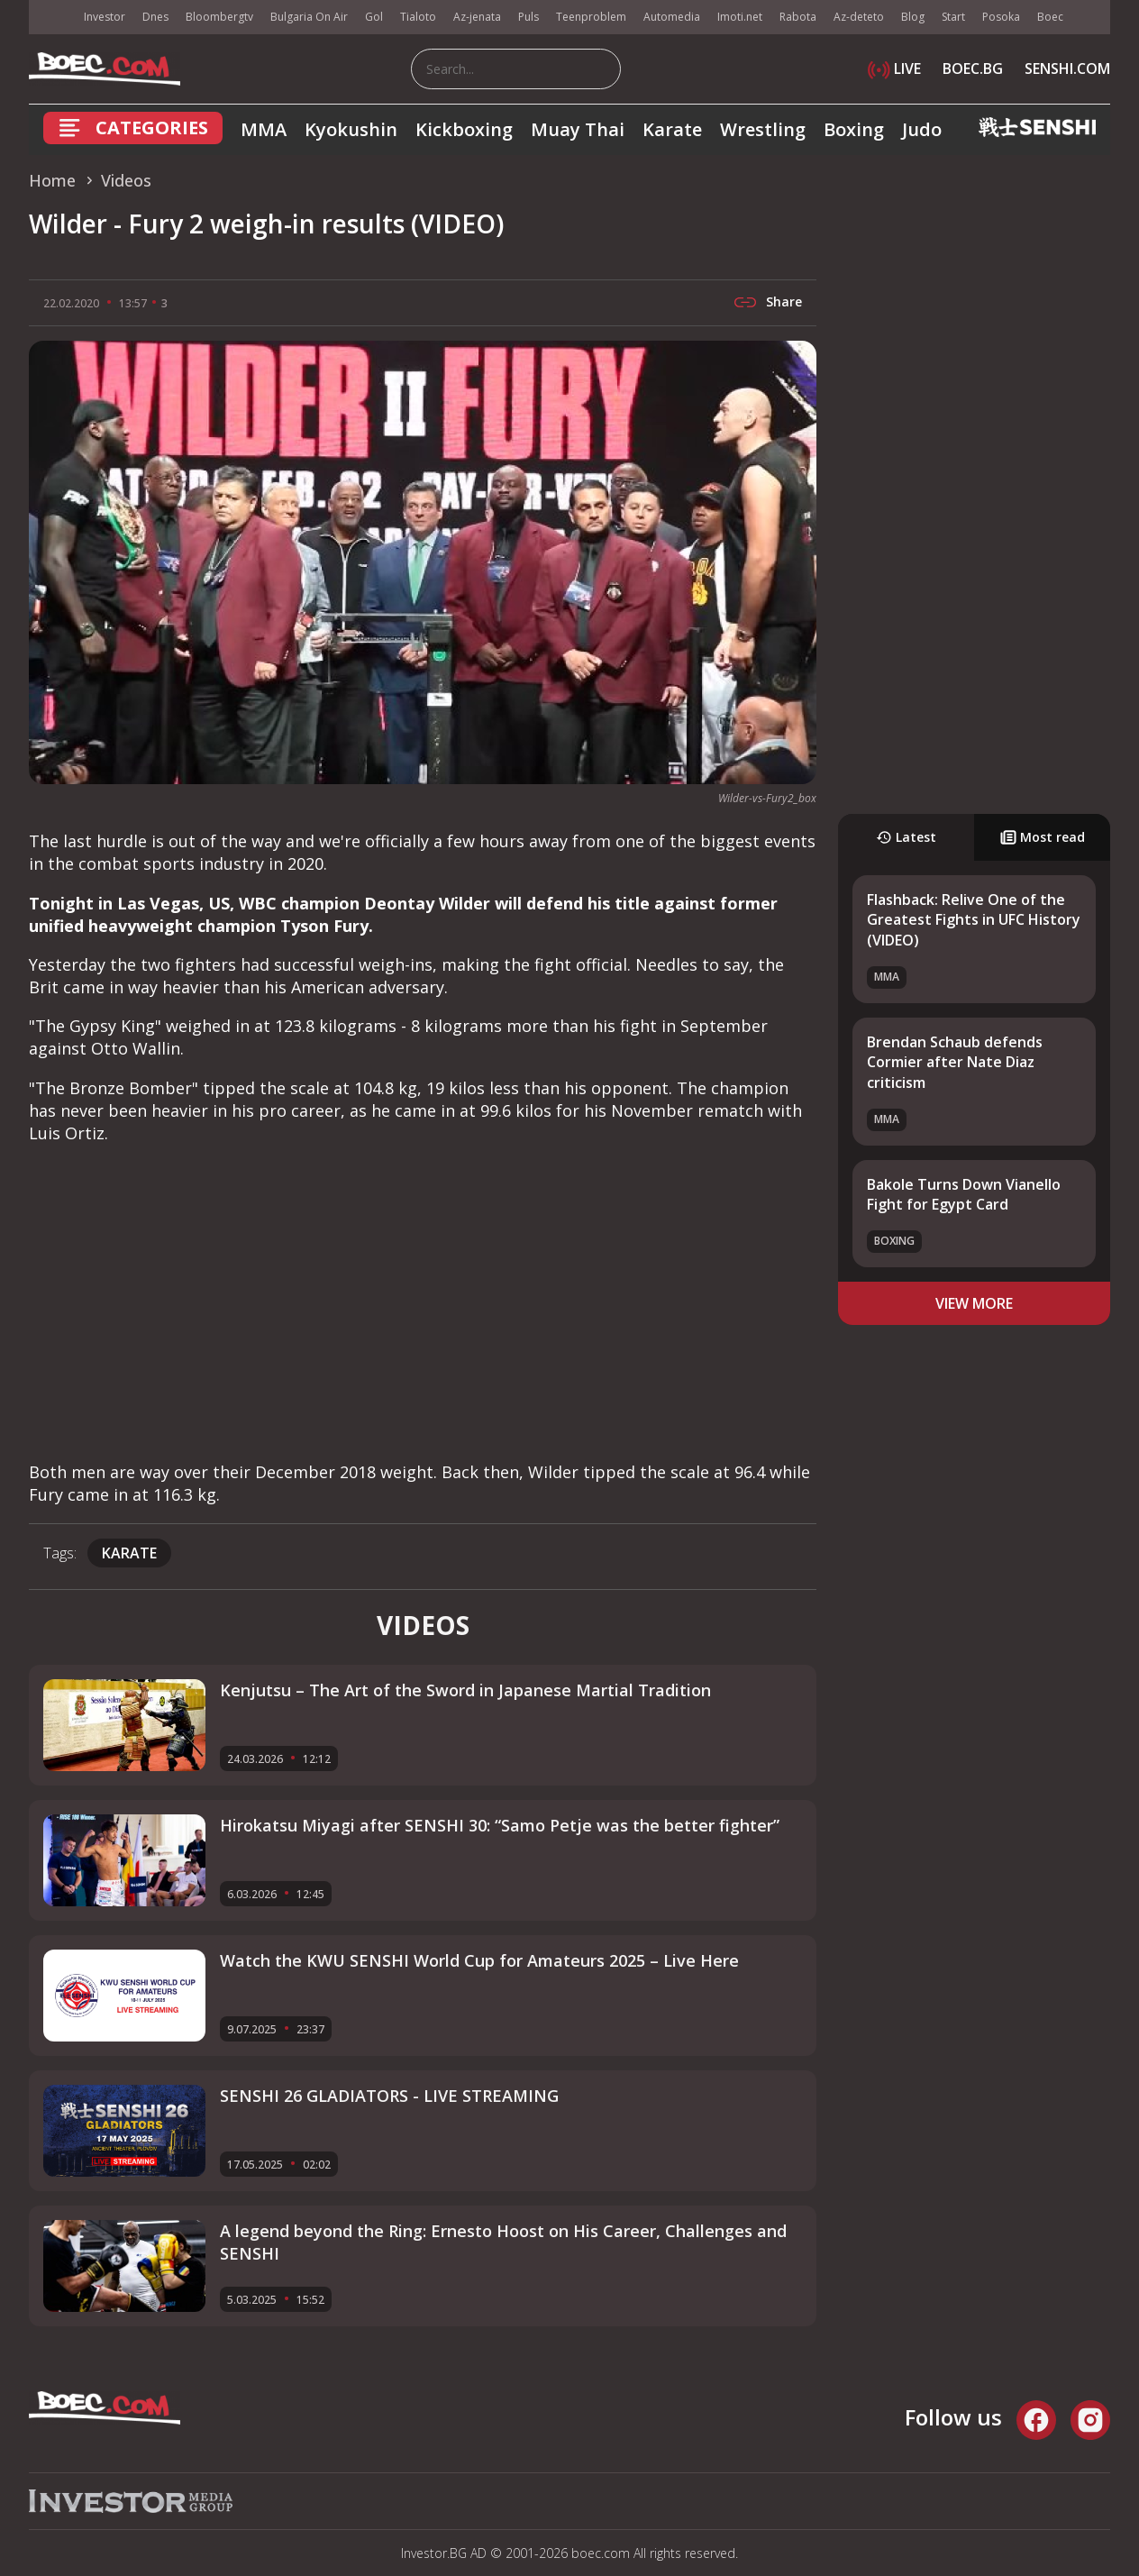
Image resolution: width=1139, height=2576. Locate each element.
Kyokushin (351, 129)
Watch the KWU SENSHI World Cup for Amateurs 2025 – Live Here (479, 1960)
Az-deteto (859, 16)
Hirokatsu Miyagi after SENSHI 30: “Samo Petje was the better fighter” (499, 1825)
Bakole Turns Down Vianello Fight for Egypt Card (964, 1194)
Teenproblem (591, 16)
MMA (264, 129)
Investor (104, 16)
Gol (374, 16)
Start (953, 16)
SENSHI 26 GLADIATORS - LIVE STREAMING (389, 2095)
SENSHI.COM (1067, 68)
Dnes (155, 16)
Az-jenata (477, 16)
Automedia (671, 16)
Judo (922, 129)
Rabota (797, 16)
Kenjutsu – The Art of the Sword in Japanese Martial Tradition (465, 1690)
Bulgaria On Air (309, 16)
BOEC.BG (973, 68)
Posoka (1001, 16)
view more (974, 1303)
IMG (51, 17)
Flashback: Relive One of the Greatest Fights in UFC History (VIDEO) (973, 920)
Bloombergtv (219, 16)
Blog (913, 16)
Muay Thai (577, 129)
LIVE (894, 68)
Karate (672, 129)
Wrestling (763, 129)
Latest (906, 836)
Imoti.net (739, 16)
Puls (528, 16)
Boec (1050, 16)
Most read (1042, 836)
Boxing (854, 129)
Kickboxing (464, 129)
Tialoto (418, 16)
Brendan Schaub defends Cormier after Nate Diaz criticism (955, 1062)
